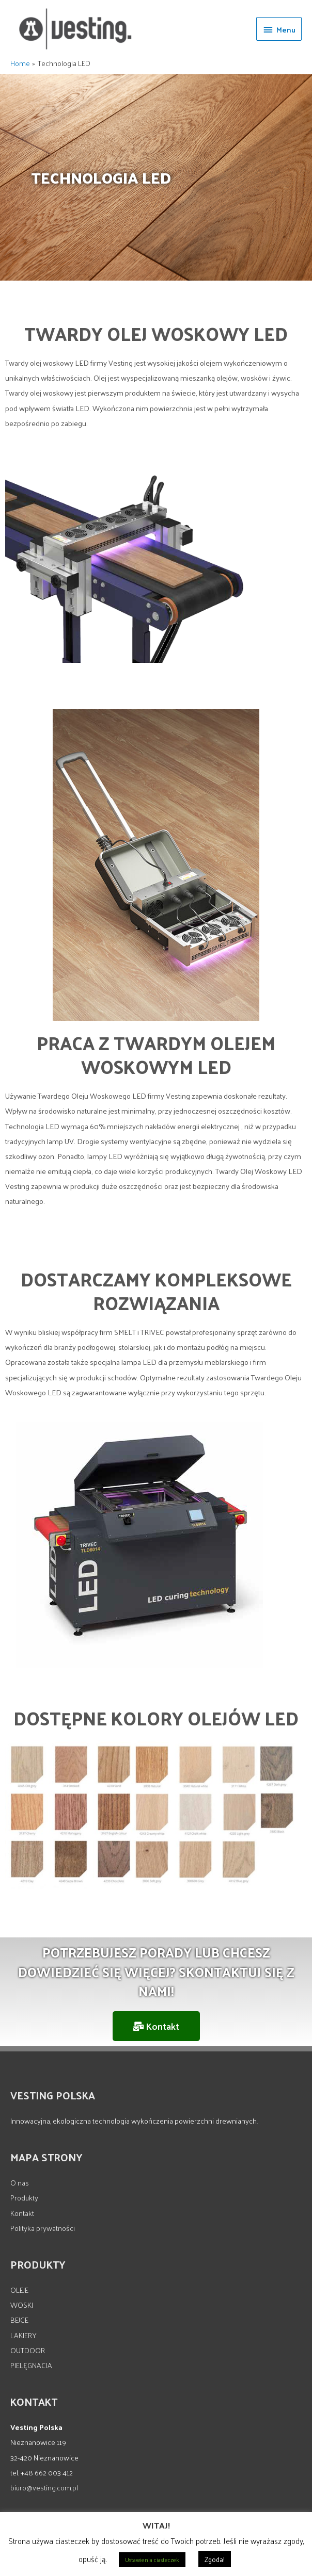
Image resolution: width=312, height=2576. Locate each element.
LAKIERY (23, 2335)
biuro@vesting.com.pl (44, 2487)
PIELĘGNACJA (31, 2365)
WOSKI (21, 2304)
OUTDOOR (27, 2350)
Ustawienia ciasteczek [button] (152, 2559)
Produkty (24, 2197)
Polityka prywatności (42, 2228)
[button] (156, 2026)
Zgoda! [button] (215, 2559)
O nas (19, 2182)
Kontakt (22, 2213)
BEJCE (19, 2319)
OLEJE (19, 2289)
